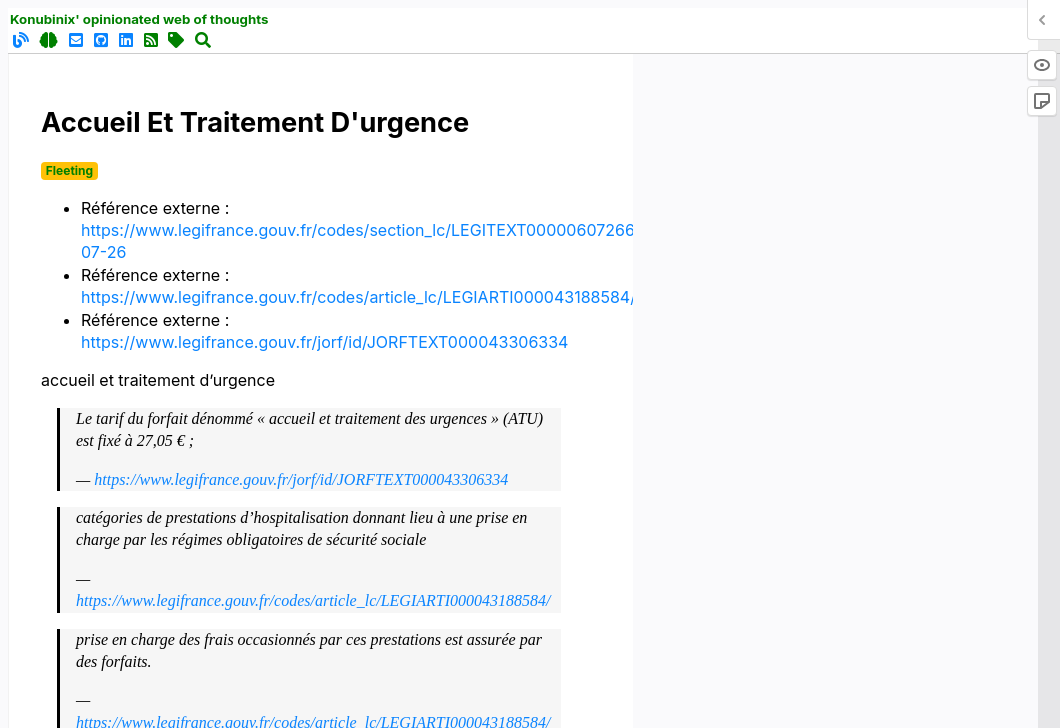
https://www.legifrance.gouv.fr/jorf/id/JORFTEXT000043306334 (324, 342)
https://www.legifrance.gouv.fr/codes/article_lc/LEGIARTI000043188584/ (358, 297)
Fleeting (69, 170)
